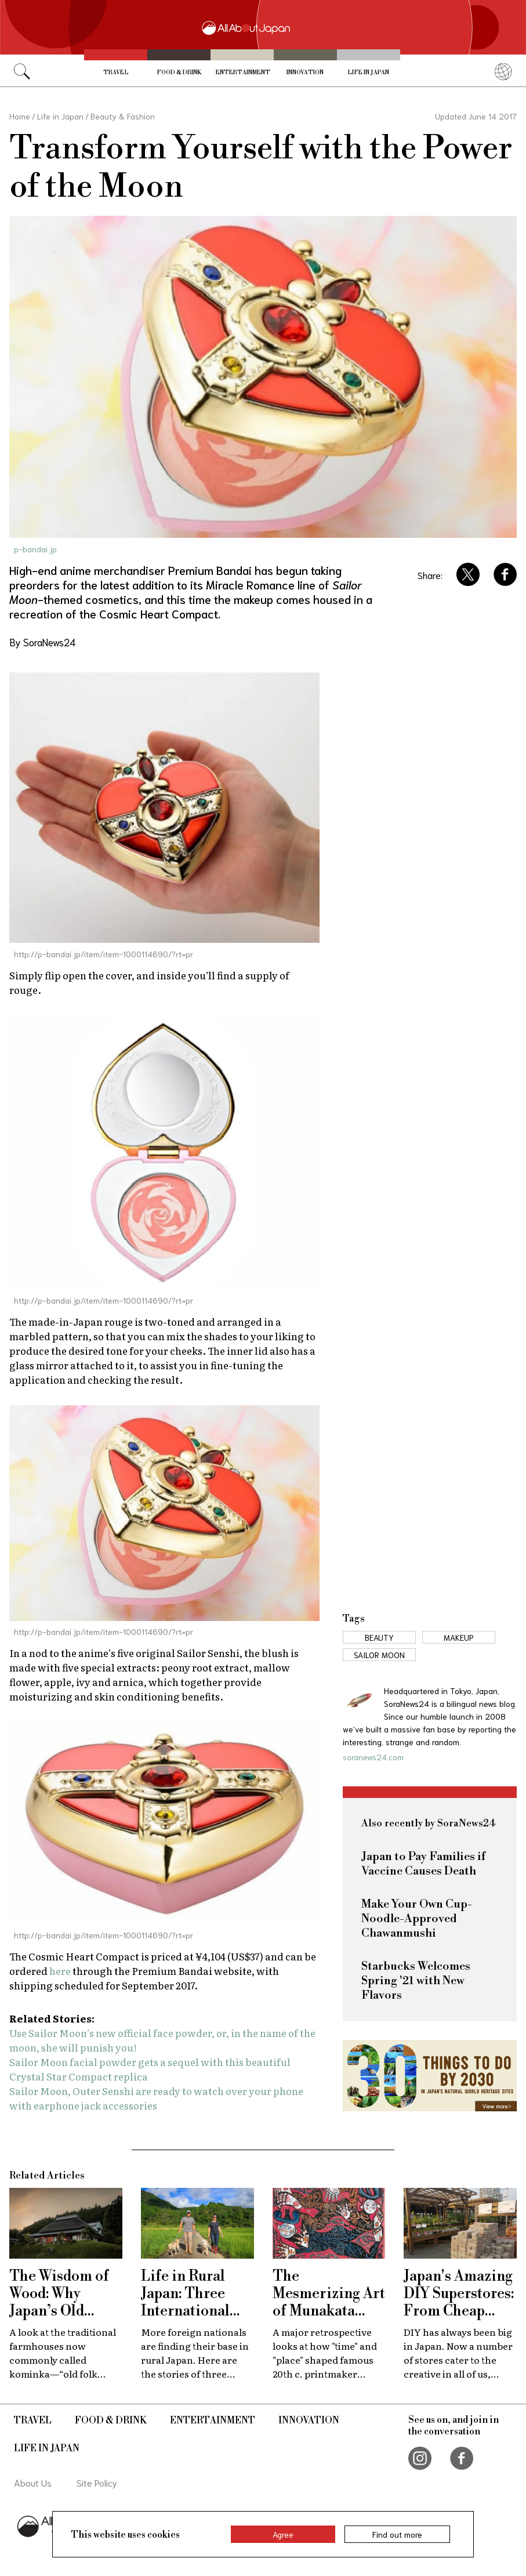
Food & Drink (179, 72)
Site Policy (97, 2482)
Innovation (305, 72)
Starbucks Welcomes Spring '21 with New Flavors (415, 1981)
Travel (116, 72)
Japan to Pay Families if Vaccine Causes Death (423, 1864)
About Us (33, 2482)
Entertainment (243, 72)
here (60, 1970)
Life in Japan (368, 72)
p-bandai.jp (35, 549)
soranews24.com (373, 1757)
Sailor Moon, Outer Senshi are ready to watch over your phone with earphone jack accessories (156, 2097)
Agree (283, 2534)
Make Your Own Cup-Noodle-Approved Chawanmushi (416, 1919)
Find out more (397, 2534)
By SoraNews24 (42, 641)
